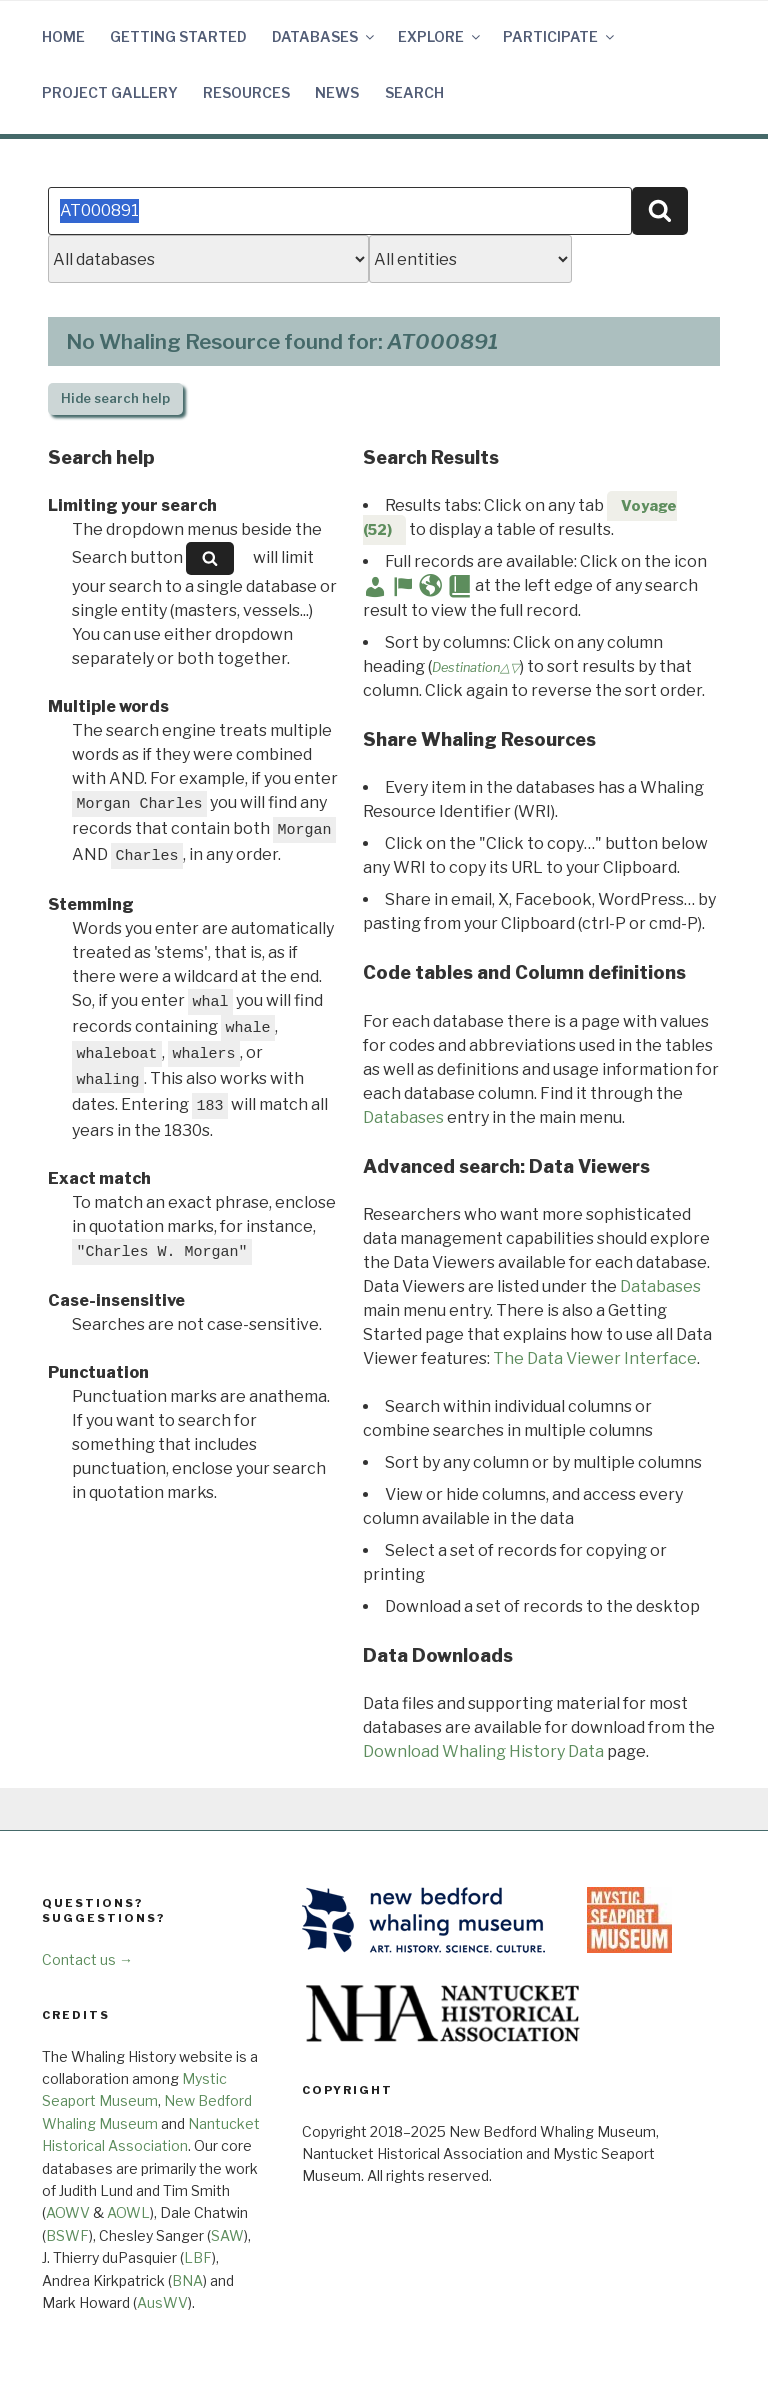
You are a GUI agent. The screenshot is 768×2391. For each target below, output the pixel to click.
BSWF (67, 2235)
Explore (440, 36)
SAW (227, 2235)
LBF (198, 2257)
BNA (187, 2280)
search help (115, 398)
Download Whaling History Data (483, 1751)
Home (63, 36)
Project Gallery (110, 92)
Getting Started (178, 36)
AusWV (162, 2302)
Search (414, 92)
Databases (324, 36)
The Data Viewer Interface (595, 1358)
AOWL (128, 2212)
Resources (246, 92)
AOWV (68, 2212)
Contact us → (87, 1959)
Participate (560, 36)
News (337, 92)
